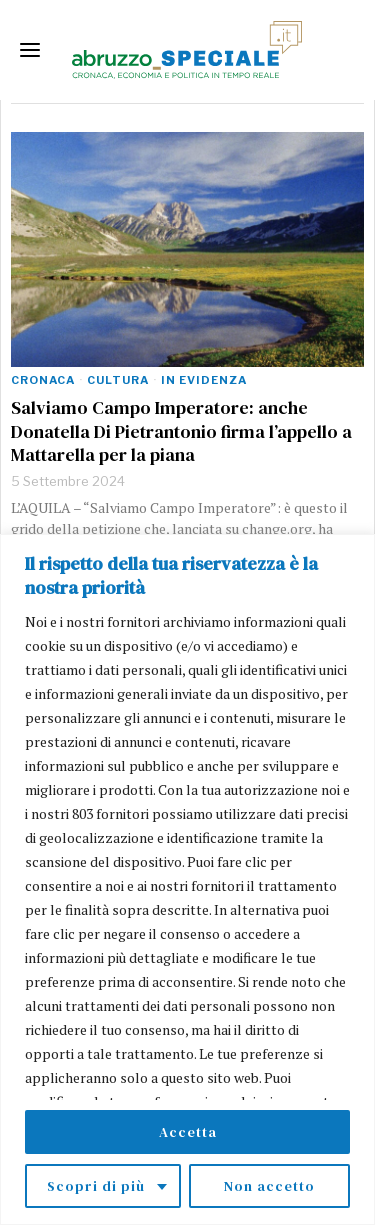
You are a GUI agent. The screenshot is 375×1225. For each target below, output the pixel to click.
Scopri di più (96, 1186)
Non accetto (269, 1186)
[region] (187, 879)
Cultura (118, 380)
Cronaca (43, 380)
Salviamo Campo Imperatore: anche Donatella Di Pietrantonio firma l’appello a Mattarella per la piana (181, 431)
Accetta (188, 1132)
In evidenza (204, 380)
